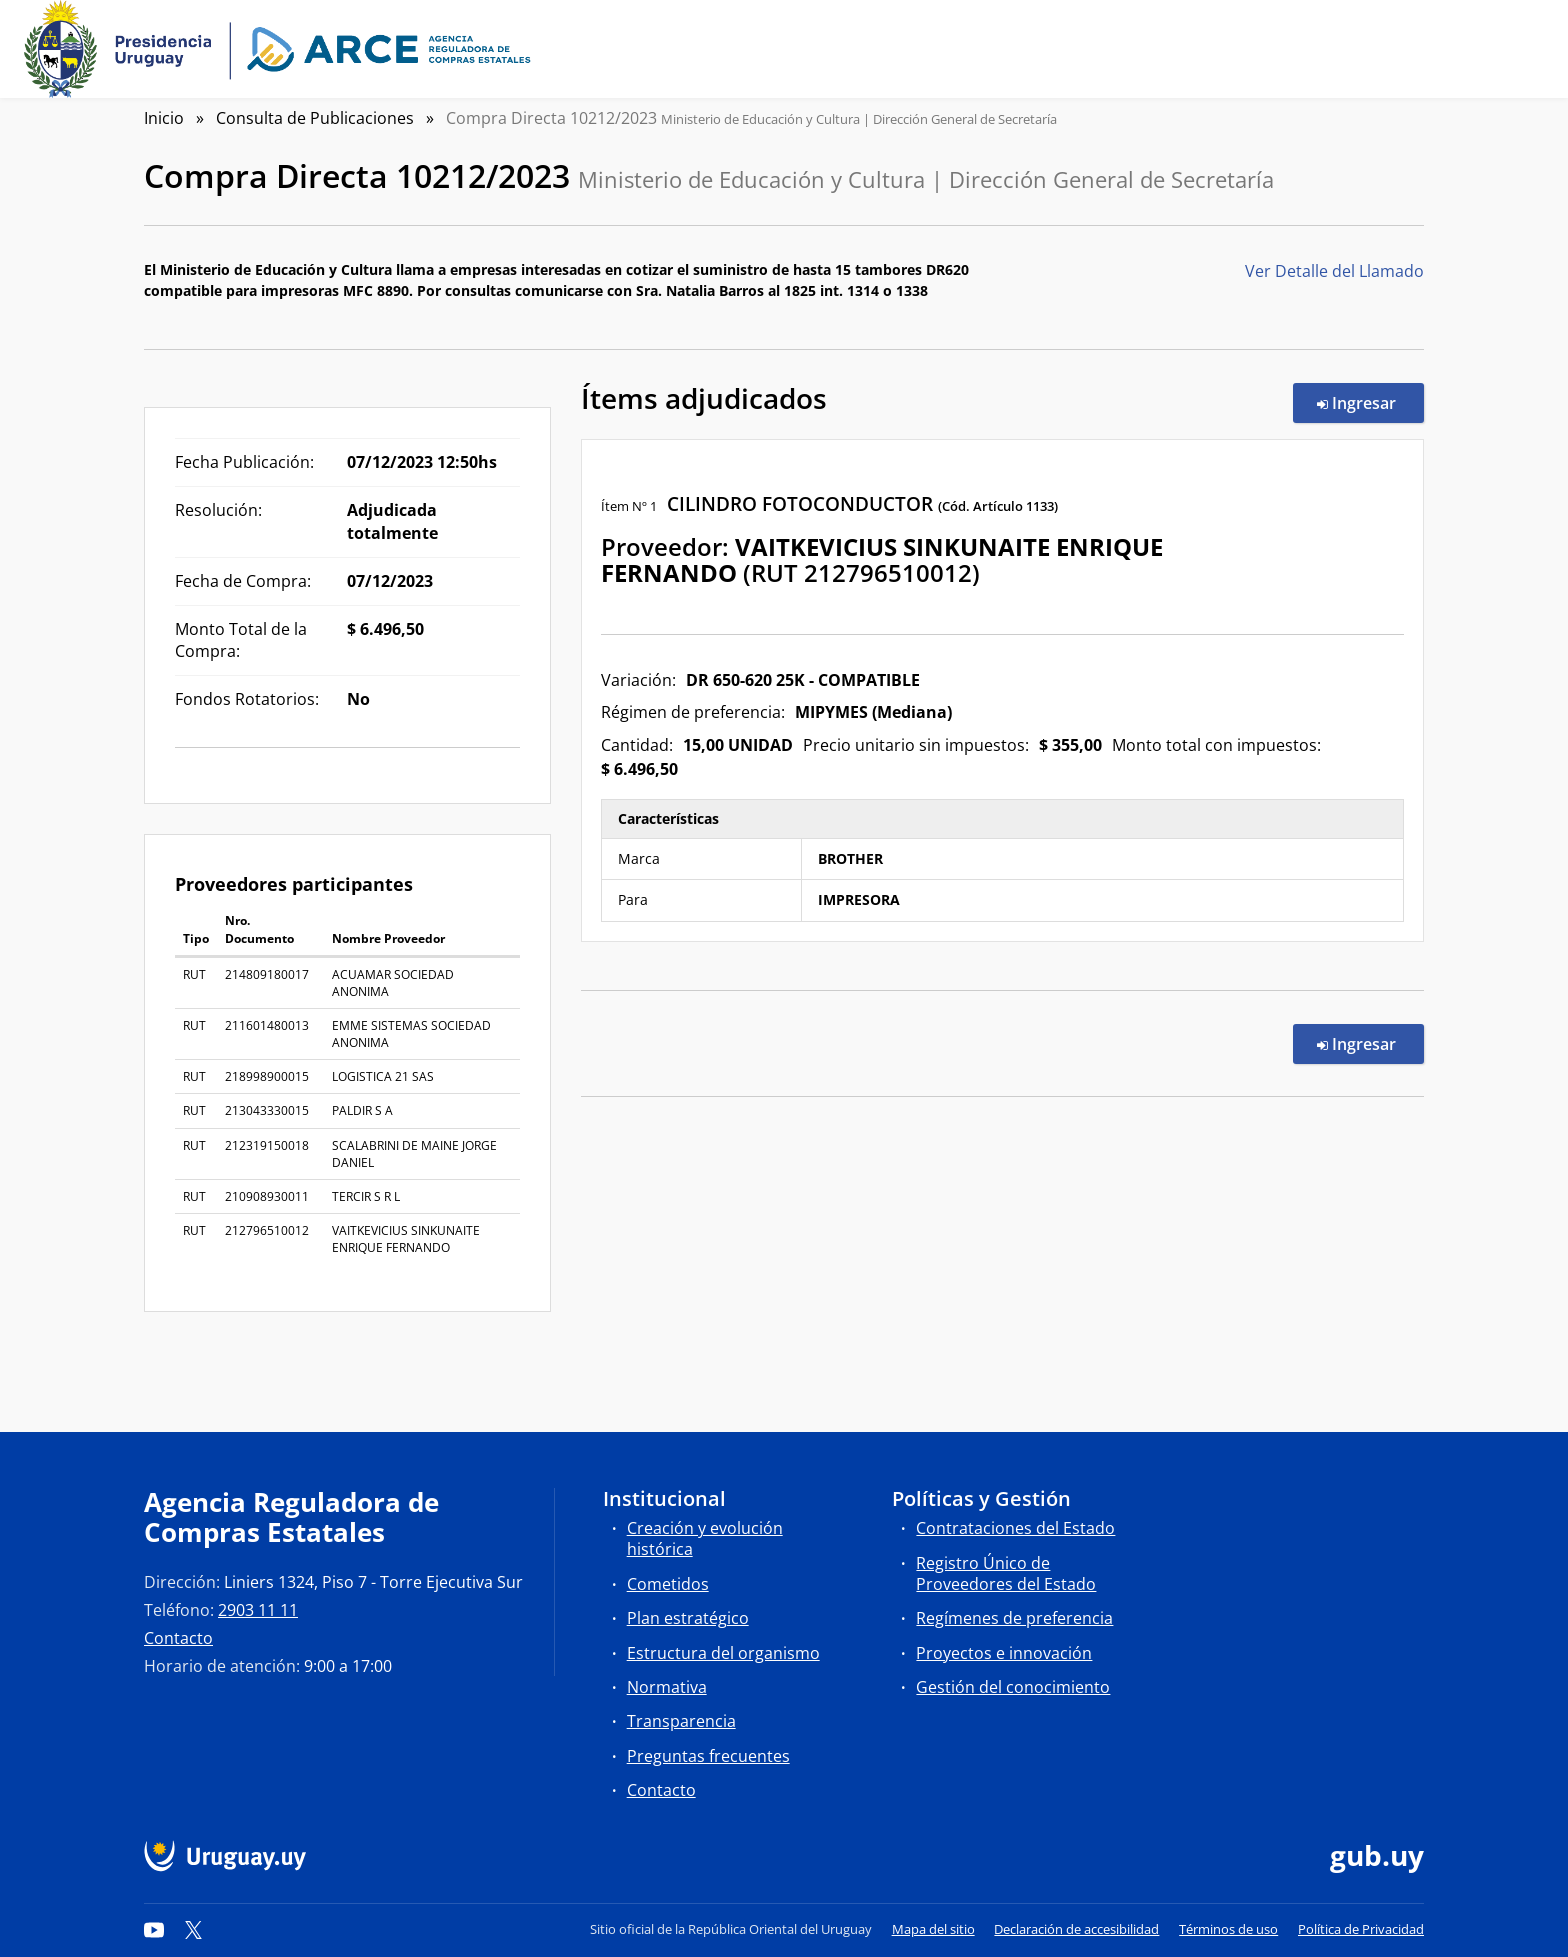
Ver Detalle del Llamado (1334, 271)
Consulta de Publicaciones (315, 118)
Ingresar (1370, 402)
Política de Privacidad (1361, 1929)
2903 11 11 (258, 1610)
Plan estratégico (688, 1618)
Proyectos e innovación (1004, 1653)
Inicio (164, 118)
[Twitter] (194, 1929)
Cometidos (668, 1584)
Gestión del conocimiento (1013, 1687)
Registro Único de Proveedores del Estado (1006, 1573)
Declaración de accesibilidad (1076, 1929)
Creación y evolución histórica (705, 1538)
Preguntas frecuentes (708, 1756)
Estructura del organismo (723, 1653)
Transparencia (681, 1721)
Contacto (178, 1638)
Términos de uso (1228, 1929)
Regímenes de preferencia (1014, 1618)
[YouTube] (154, 1929)
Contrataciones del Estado (1015, 1528)
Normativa (667, 1687)
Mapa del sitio (933, 1929)
